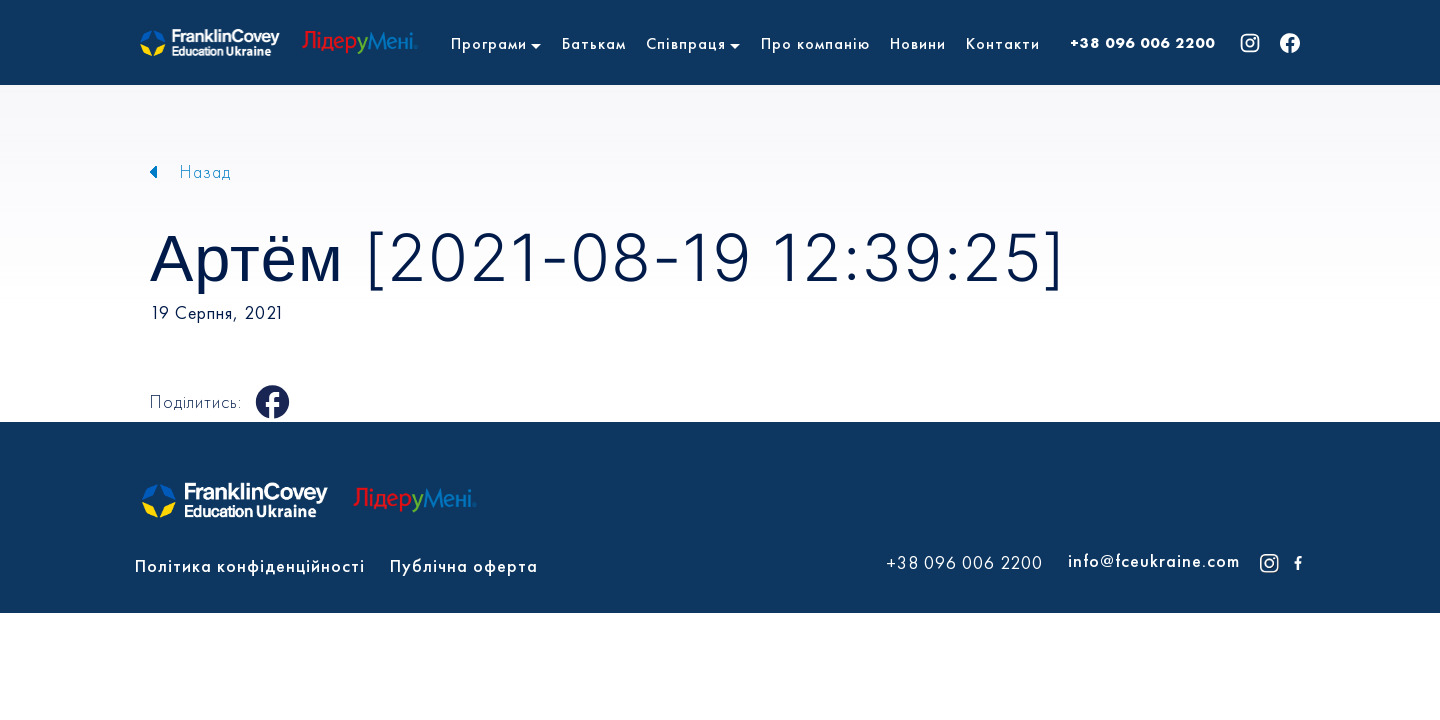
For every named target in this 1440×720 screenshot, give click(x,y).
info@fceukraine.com (1154, 560)
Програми (489, 43)
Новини (918, 43)
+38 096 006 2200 (1142, 43)
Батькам (594, 43)
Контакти (1003, 43)
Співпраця (686, 43)
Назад (205, 171)
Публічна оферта (464, 565)
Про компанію (815, 43)
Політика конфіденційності (250, 565)
